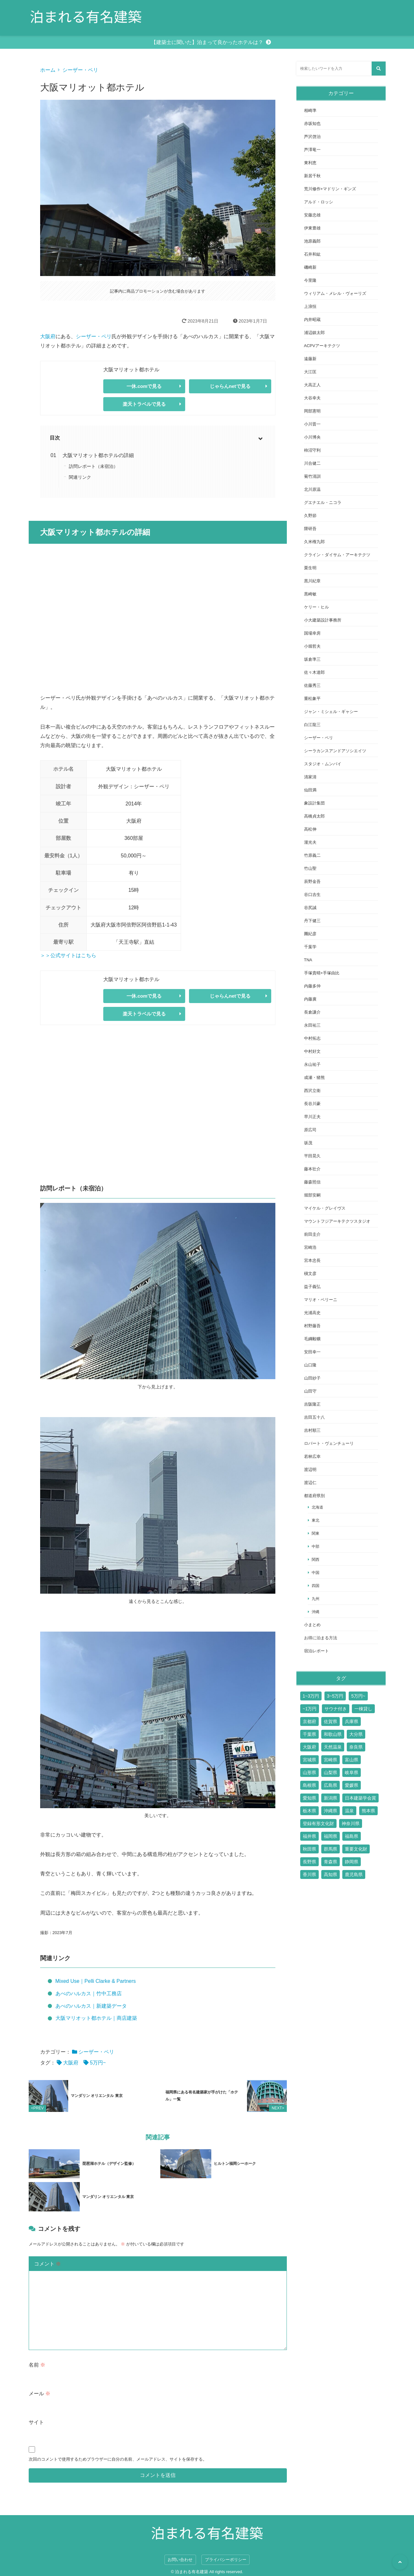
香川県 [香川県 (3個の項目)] (309, 1874)
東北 (315, 1520)
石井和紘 (312, 254)
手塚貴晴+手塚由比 (322, 973)
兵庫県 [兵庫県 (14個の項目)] (351, 1721)
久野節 (310, 515)
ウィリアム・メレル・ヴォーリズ (335, 293)
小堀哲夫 (312, 646)
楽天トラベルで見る (144, 404)
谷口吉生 (312, 894)
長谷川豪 (312, 1103)
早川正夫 (312, 1116)
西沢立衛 (312, 1090)
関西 (315, 1559)
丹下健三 (312, 920)
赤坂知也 (312, 123)
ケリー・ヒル (316, 607)
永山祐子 (312, 1064)
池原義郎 (312, 241)
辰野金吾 (312, 881)
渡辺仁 (310, 1482)
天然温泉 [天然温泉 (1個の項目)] (333, 1747)
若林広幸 (312, 1456)
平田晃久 (312, 1155)
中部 (315, 1546)
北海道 (317, 1507)
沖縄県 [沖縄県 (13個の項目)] (330, 1810)
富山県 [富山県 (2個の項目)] (351, 1759)
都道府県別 (314, 1495)
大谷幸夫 (312, 398)
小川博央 (312, 437)
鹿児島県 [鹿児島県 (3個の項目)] (354, 1874)
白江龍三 (312, 724)
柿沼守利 (312, 450)
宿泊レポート (316, 1650)
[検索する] (379, 69)
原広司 (310, 1129)
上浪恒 (310, 306)
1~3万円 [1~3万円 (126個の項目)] (311, 1696)
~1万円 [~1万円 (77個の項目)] (310, 1708)
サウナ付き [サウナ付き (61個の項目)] (335, 1708)
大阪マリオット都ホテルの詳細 (98, 455)
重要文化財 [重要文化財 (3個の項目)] (356, 1849)
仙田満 (310, 790)
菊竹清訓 (312, 476)
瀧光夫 (310, 842)
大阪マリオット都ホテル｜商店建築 (96, 2018)
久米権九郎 (314, 541)
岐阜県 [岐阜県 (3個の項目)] (351, 1772)
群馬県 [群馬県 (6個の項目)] (330, 1849)
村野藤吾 (312, 1325)
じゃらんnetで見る (230, 386)
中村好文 (312, 1051)
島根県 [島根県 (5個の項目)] (309, 1785)
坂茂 (308, 1142)
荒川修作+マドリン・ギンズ (330, 188)
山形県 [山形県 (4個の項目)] (309, 1772)
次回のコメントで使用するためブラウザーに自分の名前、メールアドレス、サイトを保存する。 (118, 2458)
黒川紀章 (312, 581)
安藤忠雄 (312, 215)
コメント (47, 2263)
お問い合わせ (180, 2558)
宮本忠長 (312, 1260)
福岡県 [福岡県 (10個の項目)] (330, 1836)
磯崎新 (310, 267)
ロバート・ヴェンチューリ (329, 1443)
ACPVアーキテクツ (322, 345)
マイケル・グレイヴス (324, 1208)
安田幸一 (312, 1352)
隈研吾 (310, 528)
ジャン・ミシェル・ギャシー (331, 711)
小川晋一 (312, 424)
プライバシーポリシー (225, 2558)
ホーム (47, 70)
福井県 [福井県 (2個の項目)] (309, 1836)
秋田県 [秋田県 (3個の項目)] (309, 1849)
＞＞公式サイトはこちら (68, 955)
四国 (315, 1585)
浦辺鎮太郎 (314, 332)
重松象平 (312, 698)
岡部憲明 (312, 411)
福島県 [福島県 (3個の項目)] (351, 1836)
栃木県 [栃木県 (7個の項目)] (309, 1810)
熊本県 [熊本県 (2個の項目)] (368, 1810)
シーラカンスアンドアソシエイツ (335, 750)
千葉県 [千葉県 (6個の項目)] (309, 1734)
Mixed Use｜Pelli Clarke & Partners (95, 1981)
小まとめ (312, 1624)
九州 (315, 1599)
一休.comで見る (144, 386)
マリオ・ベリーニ (320, 1299)
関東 (315, 1533)
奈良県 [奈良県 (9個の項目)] (356, 1747)
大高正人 (312, 384)
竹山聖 (310, 868)
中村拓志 (312, 1038)
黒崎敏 (310, 594)
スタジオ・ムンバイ (322, 763)
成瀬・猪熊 (314, 1077)
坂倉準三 (312, 659)
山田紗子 (312, 1378)
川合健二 (312, 463)
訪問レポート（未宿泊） (93, 466)
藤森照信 (312, 1182)
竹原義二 (312, 855)
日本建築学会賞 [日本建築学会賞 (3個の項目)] (360, 1798)
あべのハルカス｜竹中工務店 (88, 1993)
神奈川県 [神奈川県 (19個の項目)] (351, 1823)
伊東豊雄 (312, 228)
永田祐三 (312, 1025)
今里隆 (310, 280)
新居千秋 (312, 175)
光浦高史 (312, 1312)
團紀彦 (310, 933)
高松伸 (310, 829)
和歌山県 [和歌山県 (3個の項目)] (333, 1734)
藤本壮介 (312, 1169)
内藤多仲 (312, 986)
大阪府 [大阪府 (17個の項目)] (309, 1747)
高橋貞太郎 (314, 816)
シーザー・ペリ (80, 70)
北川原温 (312, 489)
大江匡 (310, 371)
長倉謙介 (312, 1012)
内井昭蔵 (312, 319)
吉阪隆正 (312, 1404)
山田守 (310, 1391)
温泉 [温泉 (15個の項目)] (349, 1810)
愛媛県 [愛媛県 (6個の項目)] (351, 1785)
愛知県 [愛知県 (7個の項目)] (309, 1798)
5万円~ (98, 2062)
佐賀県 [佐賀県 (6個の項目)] (330, 1721)
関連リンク (80, 477)
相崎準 (310, 110)
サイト (36, 2421)
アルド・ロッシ (318, 202)
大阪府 (47, 336)
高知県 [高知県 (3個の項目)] (330, 1874)
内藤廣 (310, 999)
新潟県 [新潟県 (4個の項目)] (330, 1798)
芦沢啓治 (312, 136)
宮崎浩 (310, 1247)
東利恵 (310, 162)
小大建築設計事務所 (322, 620)
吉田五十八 (314, 1417)
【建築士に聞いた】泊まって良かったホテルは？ (207, 42)
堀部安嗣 (312, 1195)
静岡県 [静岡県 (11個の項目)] (351, 1861)
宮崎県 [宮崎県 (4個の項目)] (330, 1759)
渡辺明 (310, 1469)
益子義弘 (312, 1286)
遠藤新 (310, 358)
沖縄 (315, 1612)
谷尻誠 (310, 907)
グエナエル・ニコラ (322, 502)
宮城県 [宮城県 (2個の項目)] (309, 1759)
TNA (308, 959)
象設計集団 (314, 803)
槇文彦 (310, 1273)
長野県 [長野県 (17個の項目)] (309, 1861)
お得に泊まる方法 (320, 1637)
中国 (315, 1572)
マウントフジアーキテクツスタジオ (337, 1221)
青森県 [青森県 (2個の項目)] (330, 1861)
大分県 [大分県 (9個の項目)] (356, 1734)
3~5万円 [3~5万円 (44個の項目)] (335, 1696)
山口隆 (310, 1365)
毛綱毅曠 (312, 1338)
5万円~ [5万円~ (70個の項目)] (358, 1696)
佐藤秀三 (312, 685)
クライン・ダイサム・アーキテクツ (337, 554)
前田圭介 (312, 1234)
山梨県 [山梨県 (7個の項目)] (330, 1772)
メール (39, 2392)
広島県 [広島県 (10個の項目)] (330, 1785)
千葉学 (310, 946)
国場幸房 (312, 633)
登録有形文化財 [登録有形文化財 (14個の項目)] (318, 1823)
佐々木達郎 (314, 672)
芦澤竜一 (312, 149)
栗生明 (310, 567)
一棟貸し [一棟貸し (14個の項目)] (363, 1708)
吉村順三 (312, 1430)
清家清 (310, 777)
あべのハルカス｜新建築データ (91, 2006)
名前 (37, 2364)
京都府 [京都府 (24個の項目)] (309, 1721)
